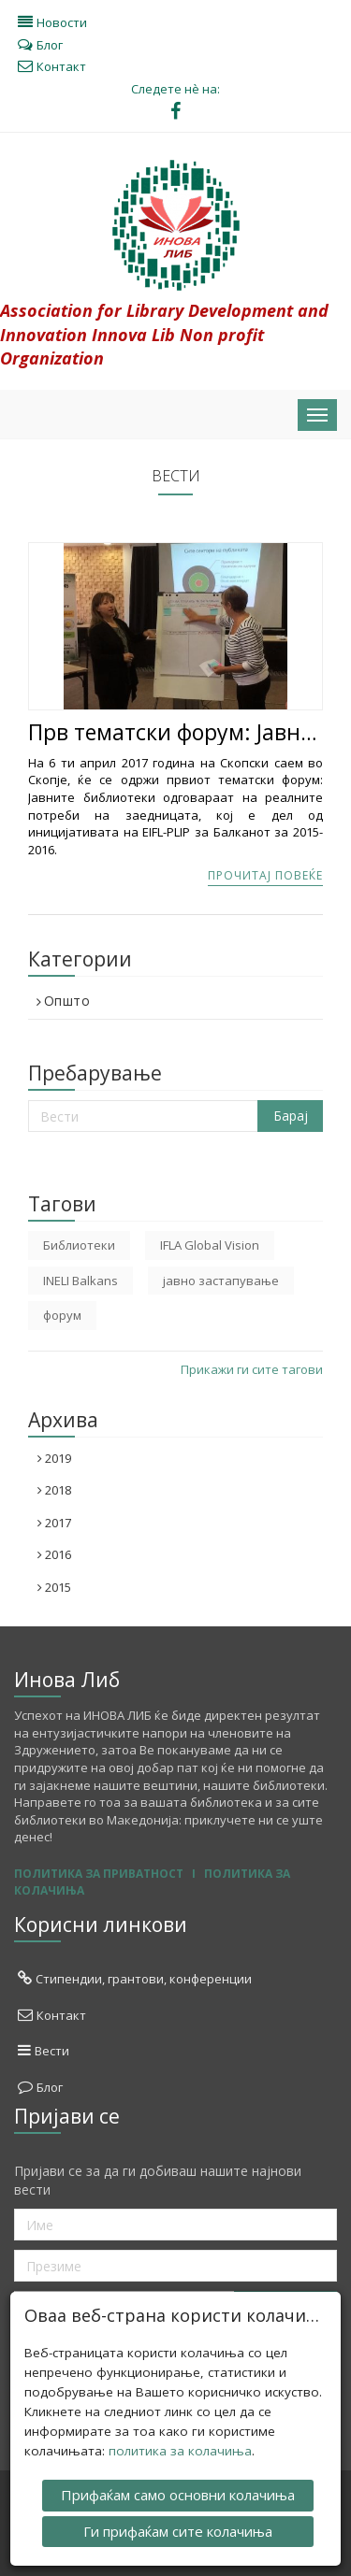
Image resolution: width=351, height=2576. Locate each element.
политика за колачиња (180, 2449)
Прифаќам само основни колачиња (178, 2493)
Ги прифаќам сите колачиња (177, 2529)
